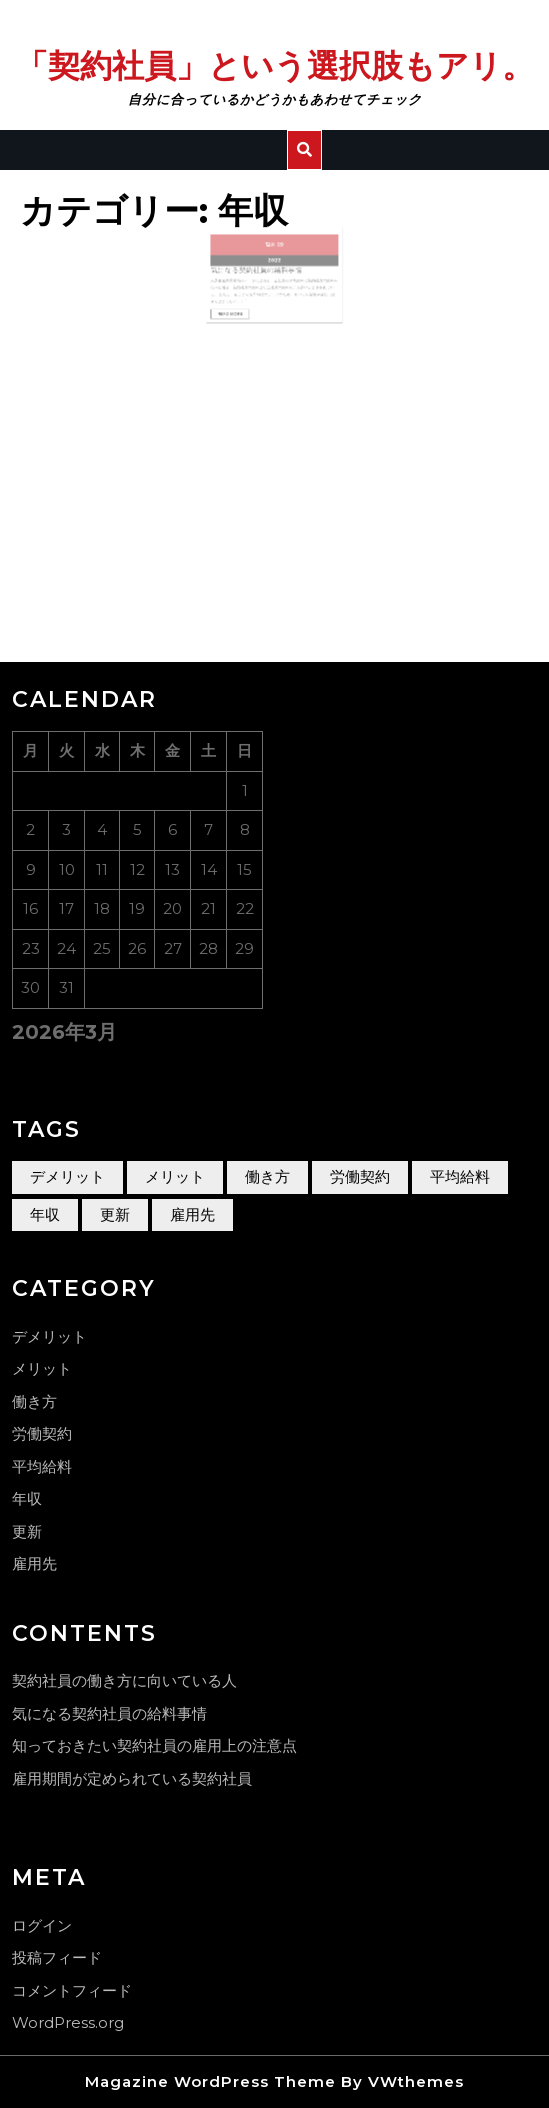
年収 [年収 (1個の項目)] (45, 1214)
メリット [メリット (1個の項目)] (175, 1176)
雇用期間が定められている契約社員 (132, 1778)
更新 (27, 1531)
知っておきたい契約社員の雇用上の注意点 (154, 1745)
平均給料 (42, 1466)
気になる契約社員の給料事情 (262, 271)
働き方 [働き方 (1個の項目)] (267, 1176)
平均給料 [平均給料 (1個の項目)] (460, 1176)
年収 (27, 1498)
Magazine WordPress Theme (210, 2081)
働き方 (34, 1401)
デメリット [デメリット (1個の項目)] (67, 1176)
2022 (274, 264)
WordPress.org (68, 2022)
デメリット (49, 1336)
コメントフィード (72, 1990)
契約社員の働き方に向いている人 (124, 1680)
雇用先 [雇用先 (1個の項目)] (192, 1214)
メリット (42, 1368)
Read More (246, 303)
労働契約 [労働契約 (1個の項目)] (360, 1176)
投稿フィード (57, 1957)
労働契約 (42, 1433)
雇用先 (34, 1563)
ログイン (42, 1925)
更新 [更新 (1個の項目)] (115, 1214)
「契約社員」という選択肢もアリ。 (275, 65)
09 (278, 253)
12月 (271, 253)
